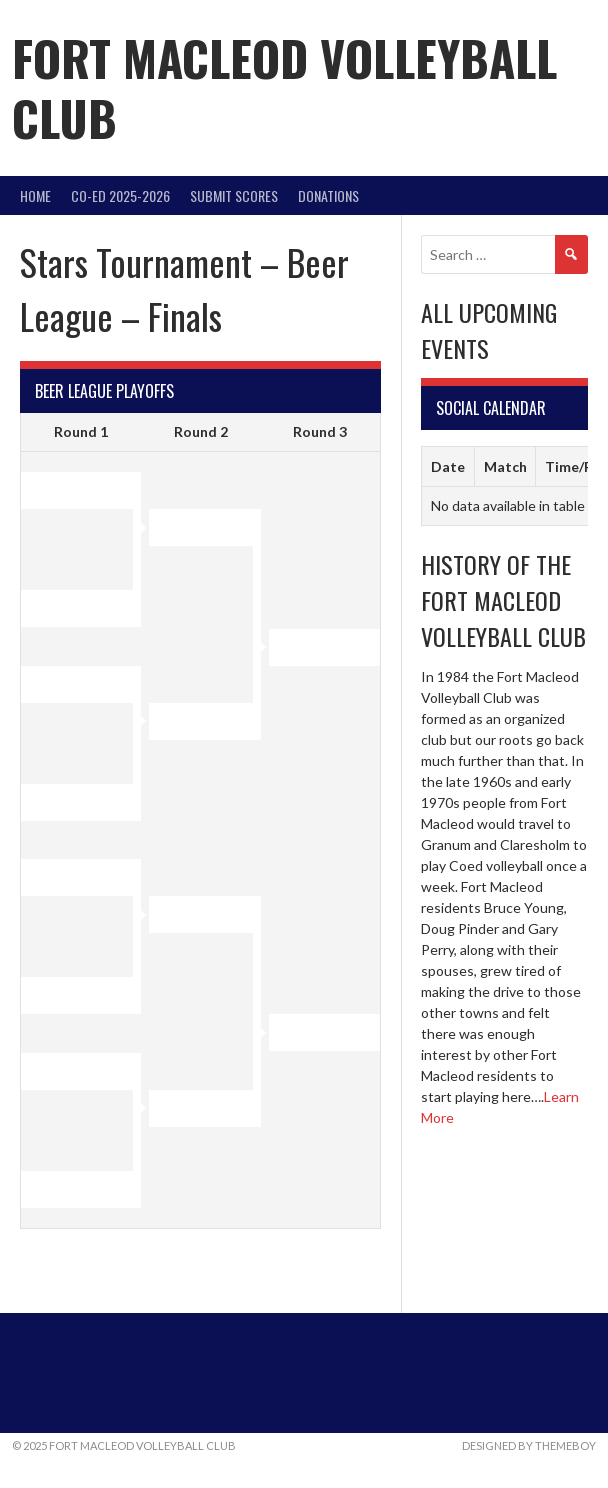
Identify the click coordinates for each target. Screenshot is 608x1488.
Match (505, 466)
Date (448, 466)
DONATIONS (328, 195)
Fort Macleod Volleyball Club (284, 87)
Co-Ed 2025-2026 (120, 195)
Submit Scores (234, 195)
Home (35, 195)
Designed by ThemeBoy (529, 1445)
